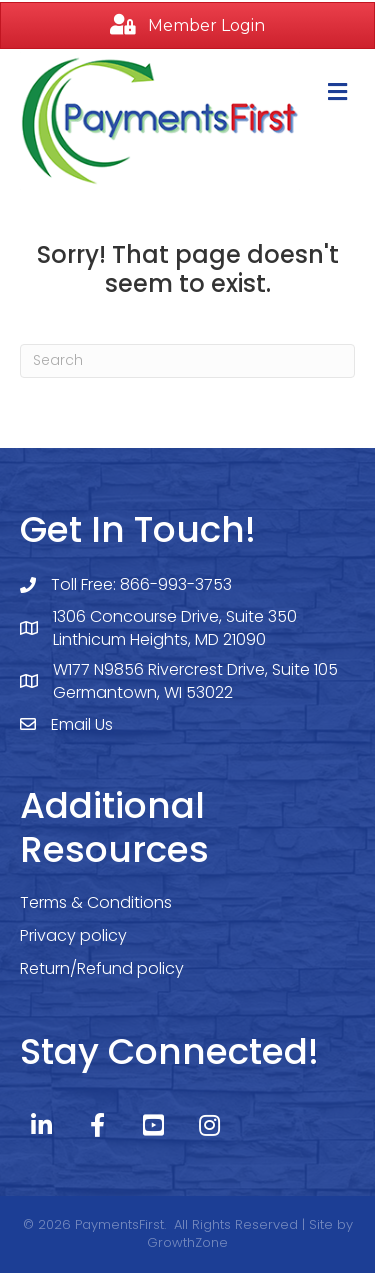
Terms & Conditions (96, 902)
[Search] (187, 361)
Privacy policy (73, 935)
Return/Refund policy (102, 968)
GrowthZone (187, 1242)
